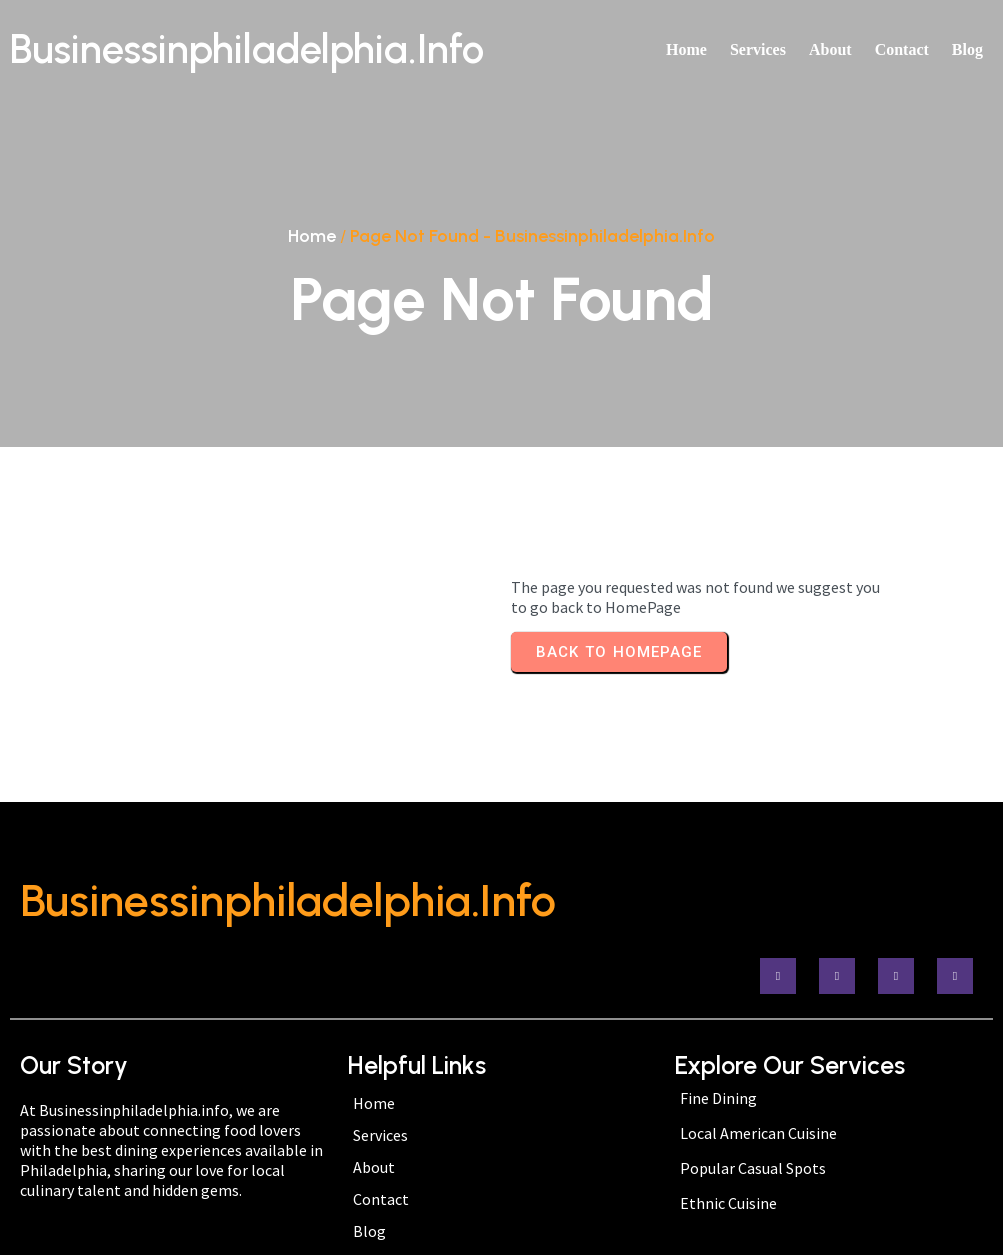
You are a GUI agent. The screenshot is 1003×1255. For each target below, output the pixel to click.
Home (312, 236)
